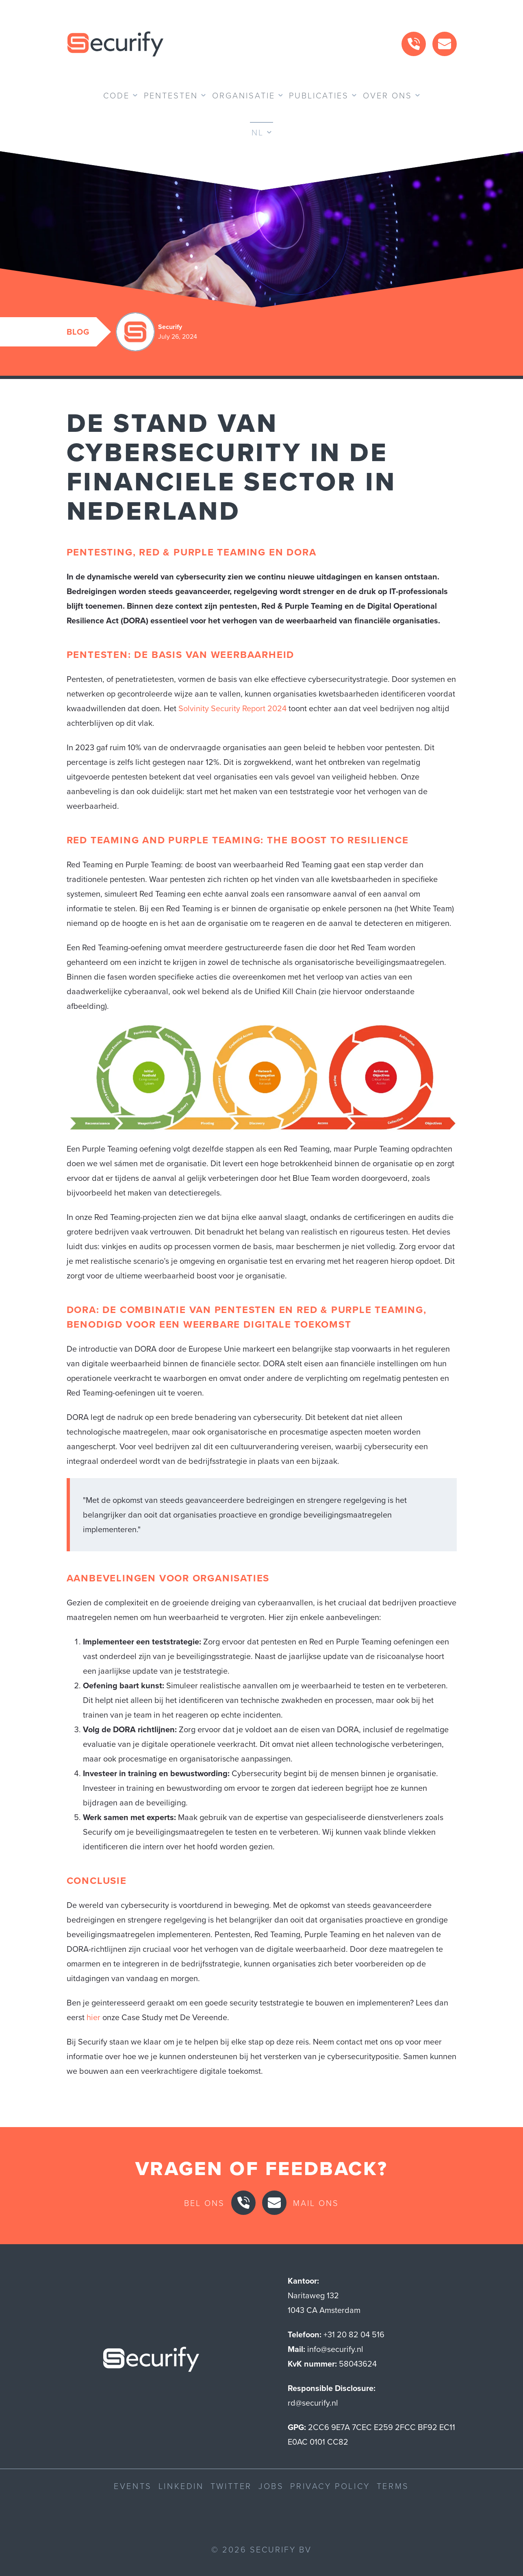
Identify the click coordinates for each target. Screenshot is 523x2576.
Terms (393, 2485)
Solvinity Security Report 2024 (232, 708)
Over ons (387, 95)
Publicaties (319, 95)
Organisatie (243, 95)
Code (116, 95)
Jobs (271, 2485)
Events (133, 2485)
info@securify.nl (335, 2349)
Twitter (231, 2485)
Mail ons (316, 2202)
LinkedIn (181, 2485)
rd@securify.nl (313, 2403)
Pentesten (171, 95)
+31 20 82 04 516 (353, 2334)
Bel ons (204, 2202)
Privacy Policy (330, 2485)
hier (93, 2017)
